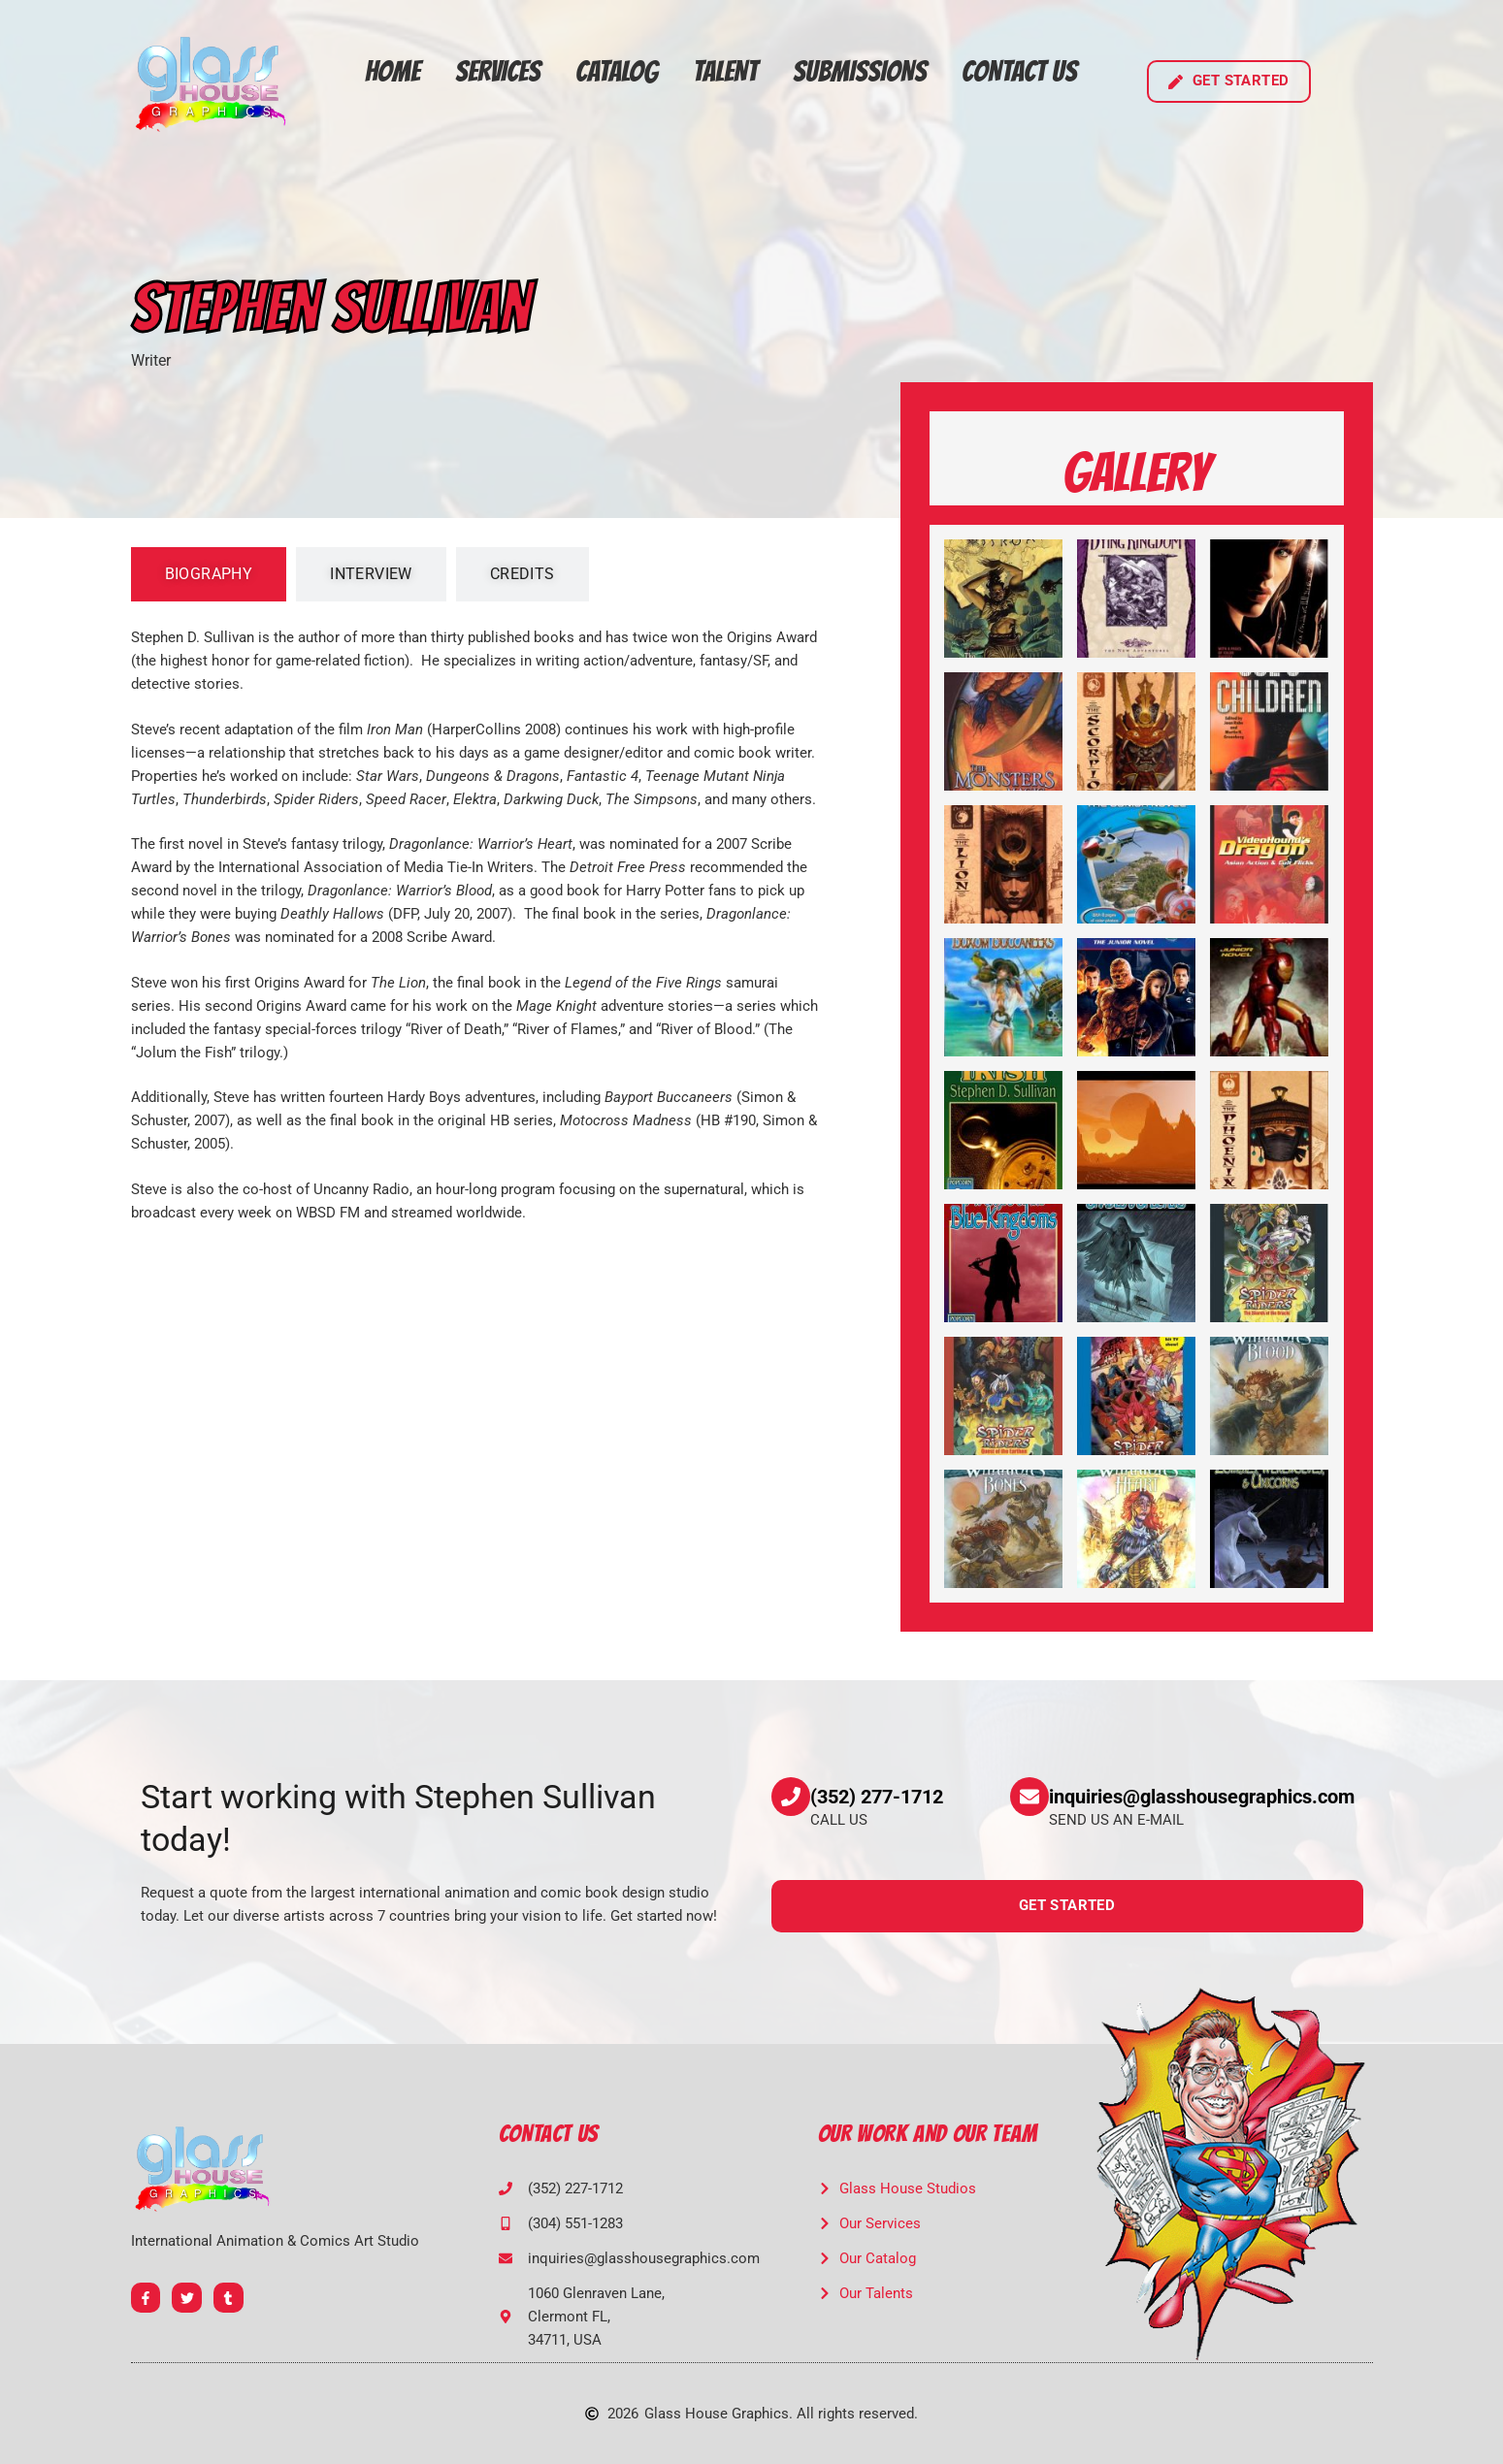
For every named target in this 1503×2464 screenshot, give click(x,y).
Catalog (616, 71)
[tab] (209, 574)
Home (392, 71)
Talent (725, 71)
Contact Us (1019, 71)
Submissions (860, 71)
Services (497, 71)
